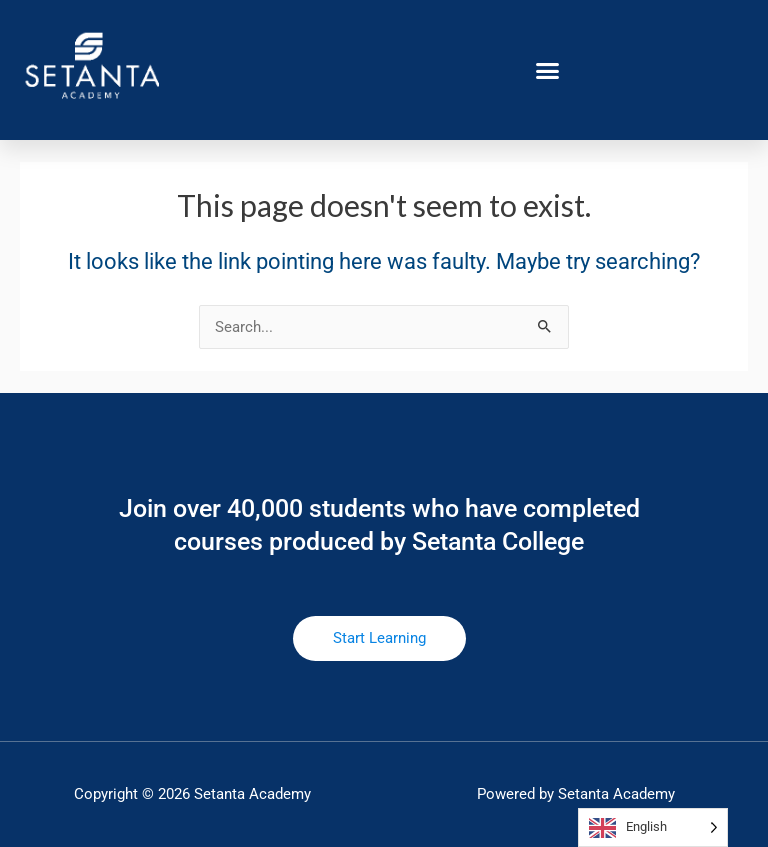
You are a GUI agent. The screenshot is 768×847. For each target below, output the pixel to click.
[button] (548, 70)
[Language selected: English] (653, 827)
